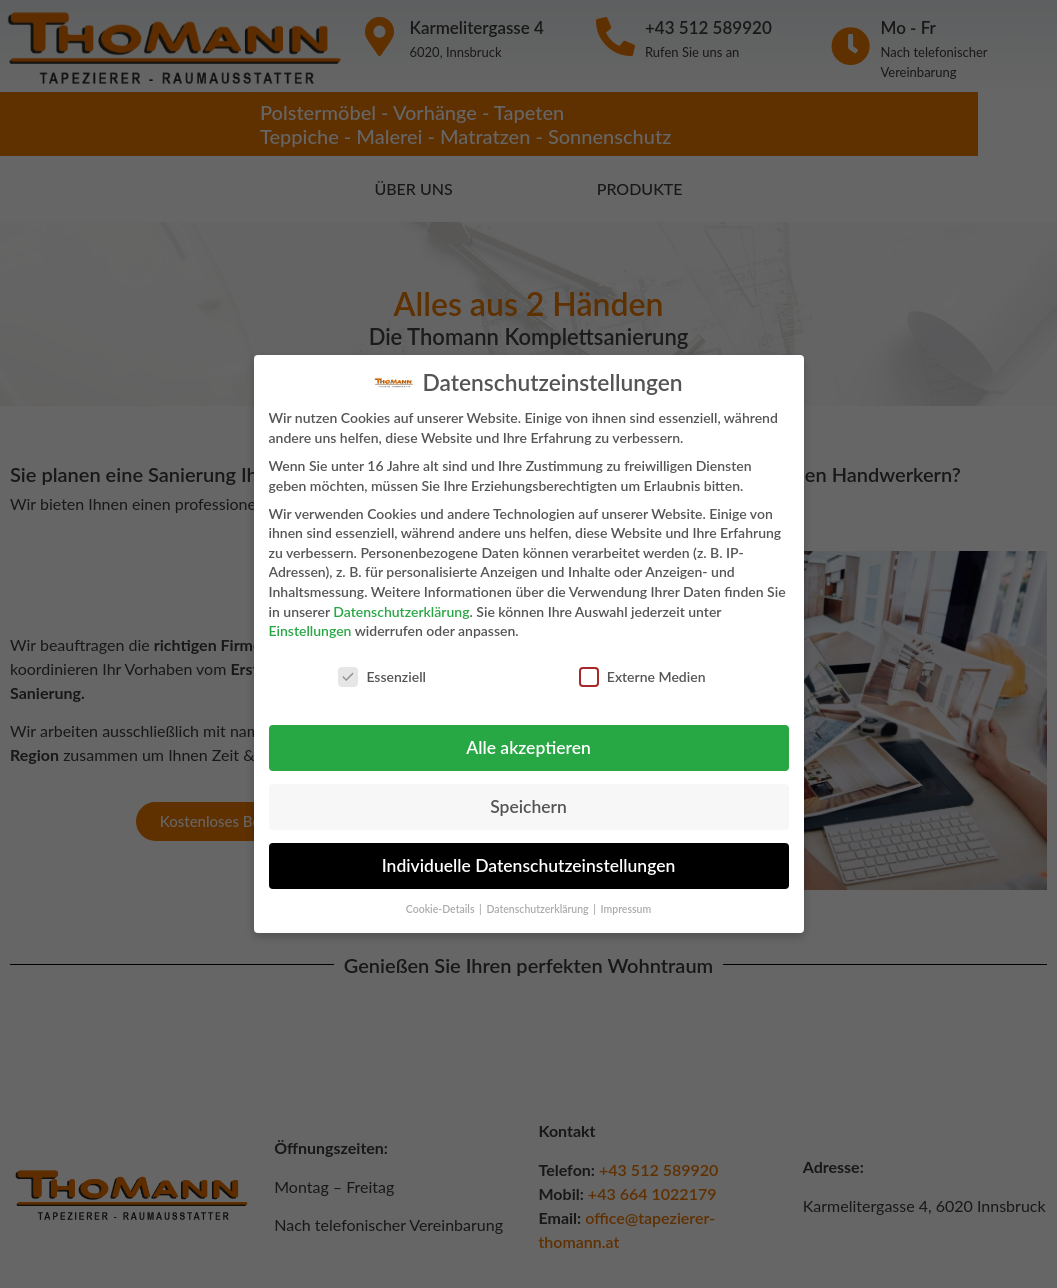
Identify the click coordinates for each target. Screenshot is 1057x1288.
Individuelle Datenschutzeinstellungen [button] (529, 855)
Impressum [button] (626, 899)
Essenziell (382, 666)
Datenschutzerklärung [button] (538, 899)
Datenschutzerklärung (401, 601)
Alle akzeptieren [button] (528, 737)
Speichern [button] (528, 796)
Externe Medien (642, 666)
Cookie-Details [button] (441, 899)
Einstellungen (310, 621)
